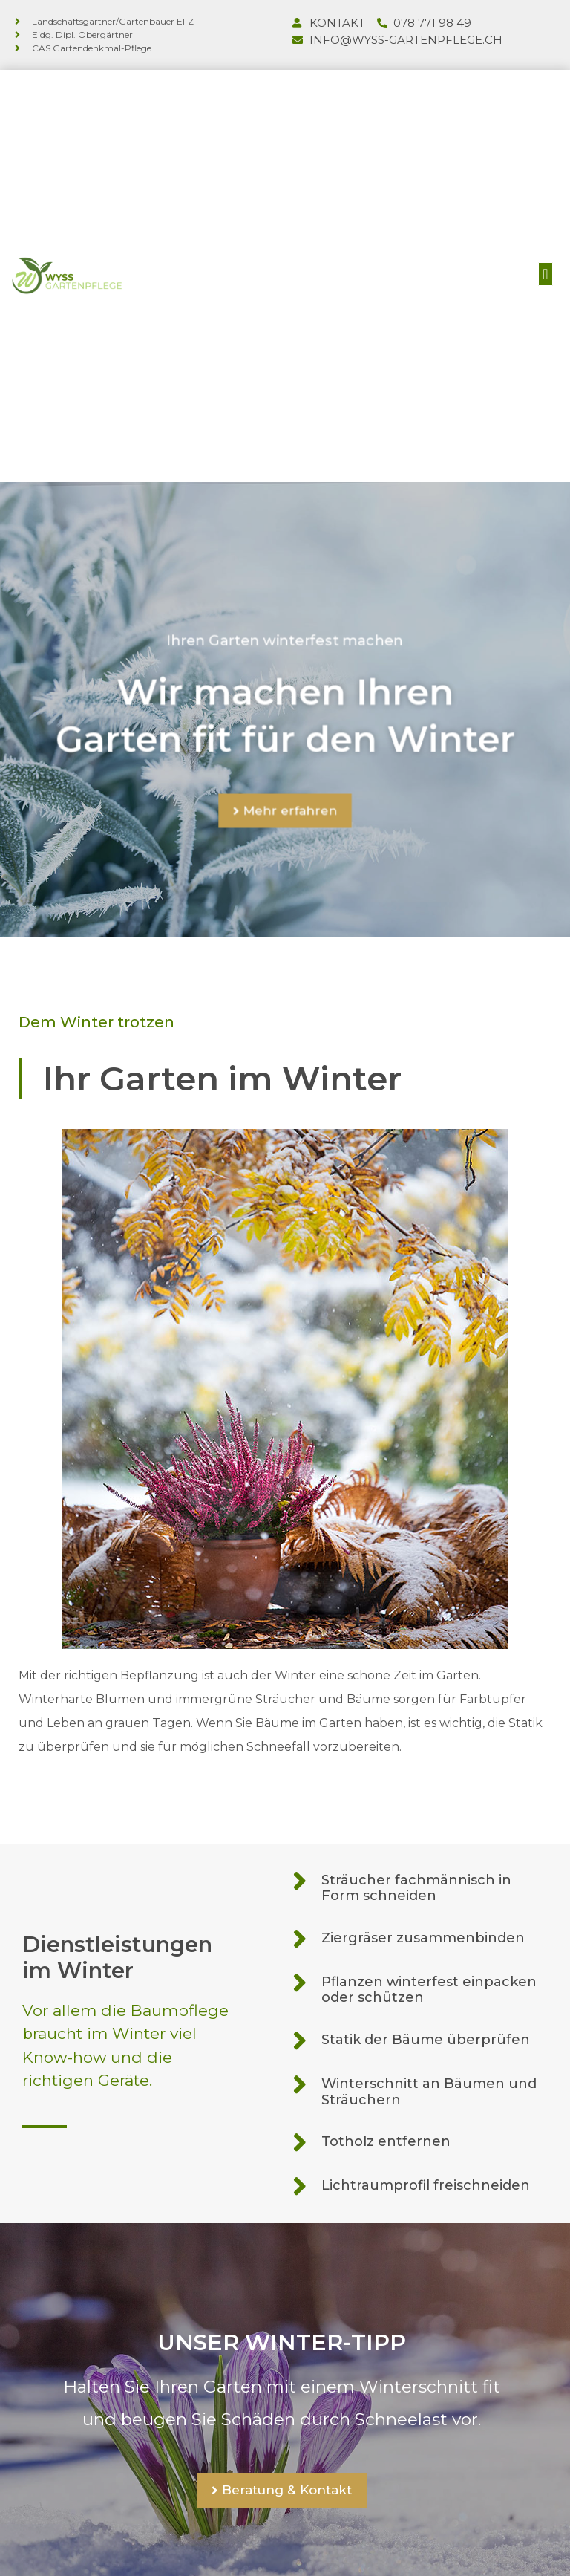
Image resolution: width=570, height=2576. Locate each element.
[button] (545, 272)
